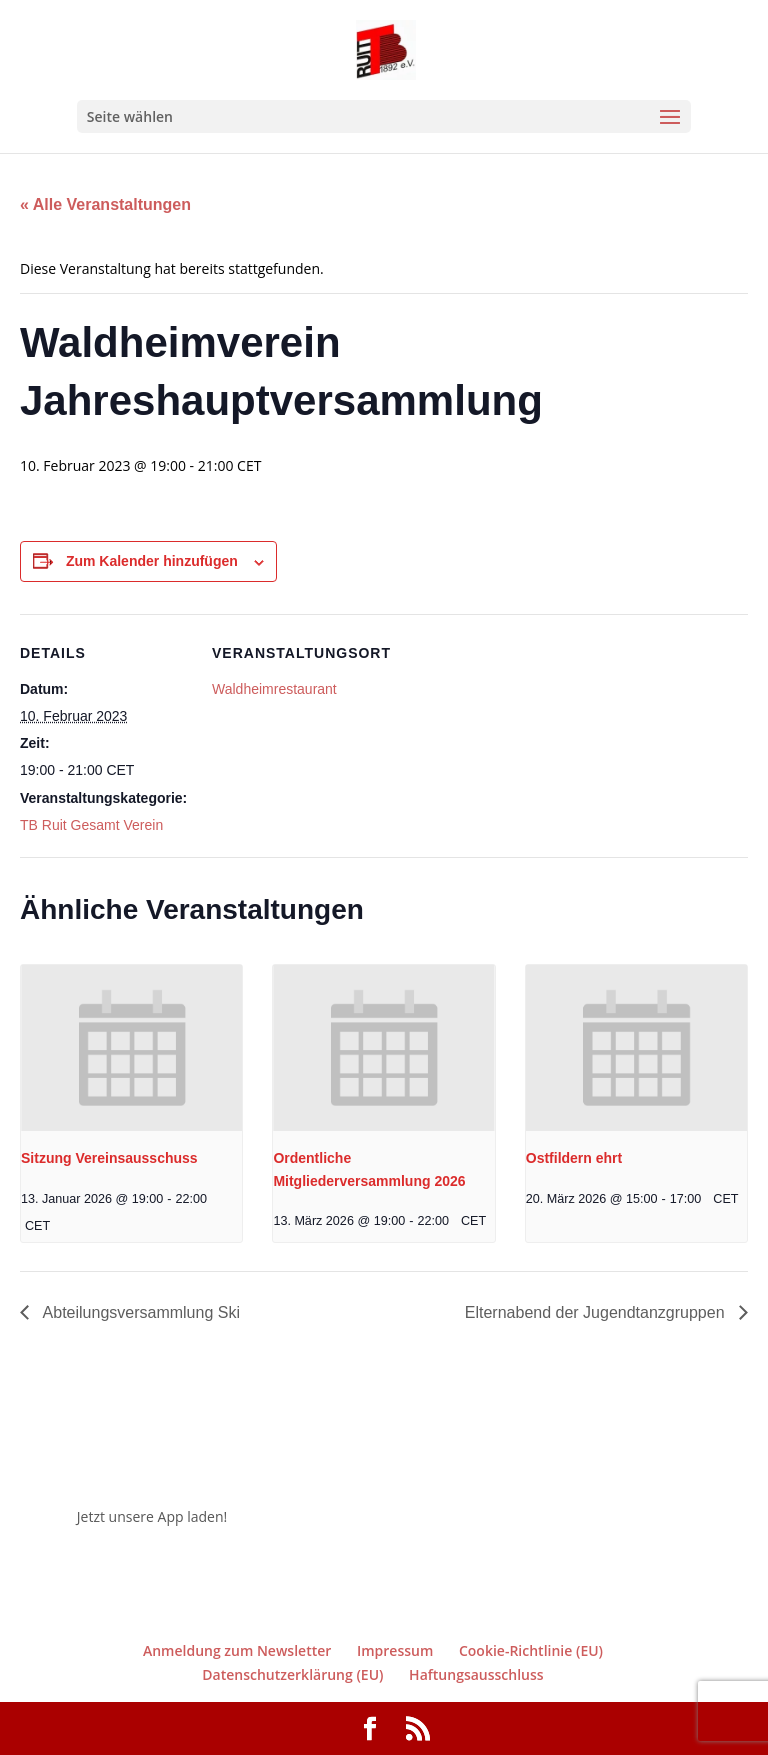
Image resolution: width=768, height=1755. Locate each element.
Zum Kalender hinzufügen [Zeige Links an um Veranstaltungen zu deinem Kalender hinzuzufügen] (152, 561)
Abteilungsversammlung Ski (139, 1312)
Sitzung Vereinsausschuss (109, 1158)
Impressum (395, 1650)
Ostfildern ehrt (574, 1158)
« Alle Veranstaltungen (105, 204)
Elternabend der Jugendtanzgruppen (597, 1312)
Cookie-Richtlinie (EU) (531, 1650)
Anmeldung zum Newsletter (237, 1650)
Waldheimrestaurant (274, 689)
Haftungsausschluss (476, 1674)
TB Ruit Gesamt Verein (91, 825)
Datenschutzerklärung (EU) (292, 1674)
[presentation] (131, 1048)
